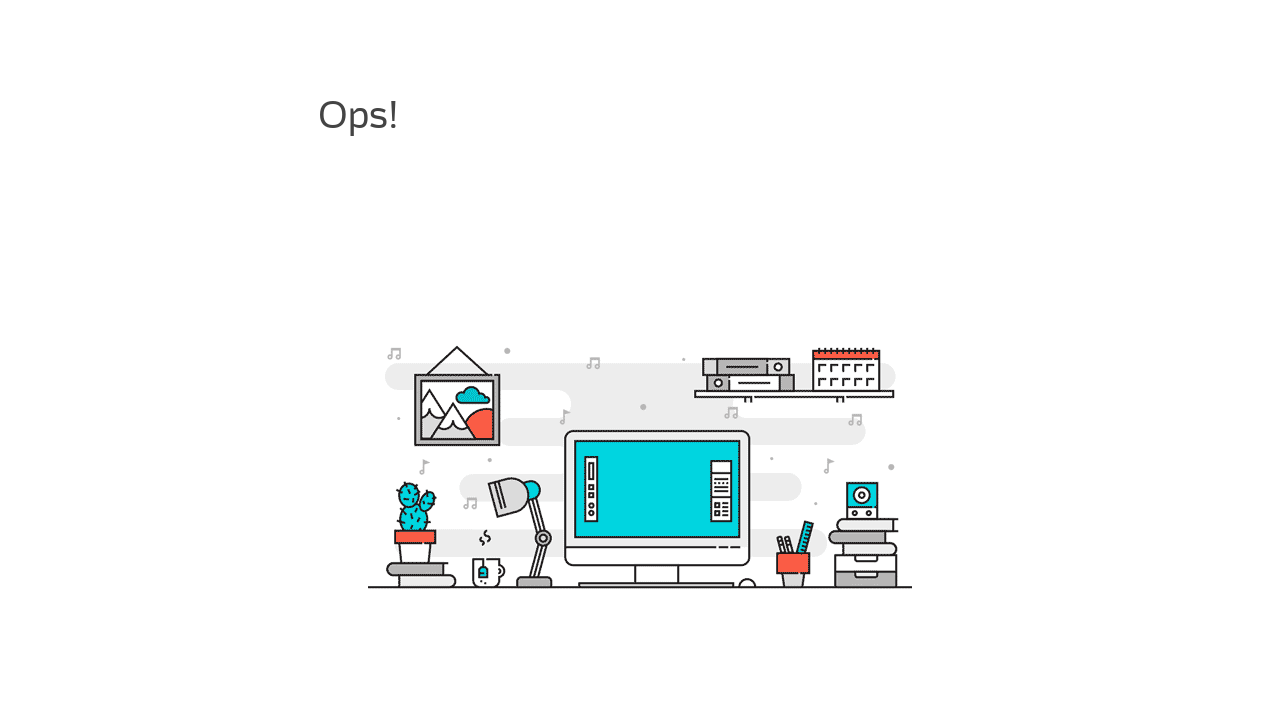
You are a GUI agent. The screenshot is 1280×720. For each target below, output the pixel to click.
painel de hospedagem (407, 268)
